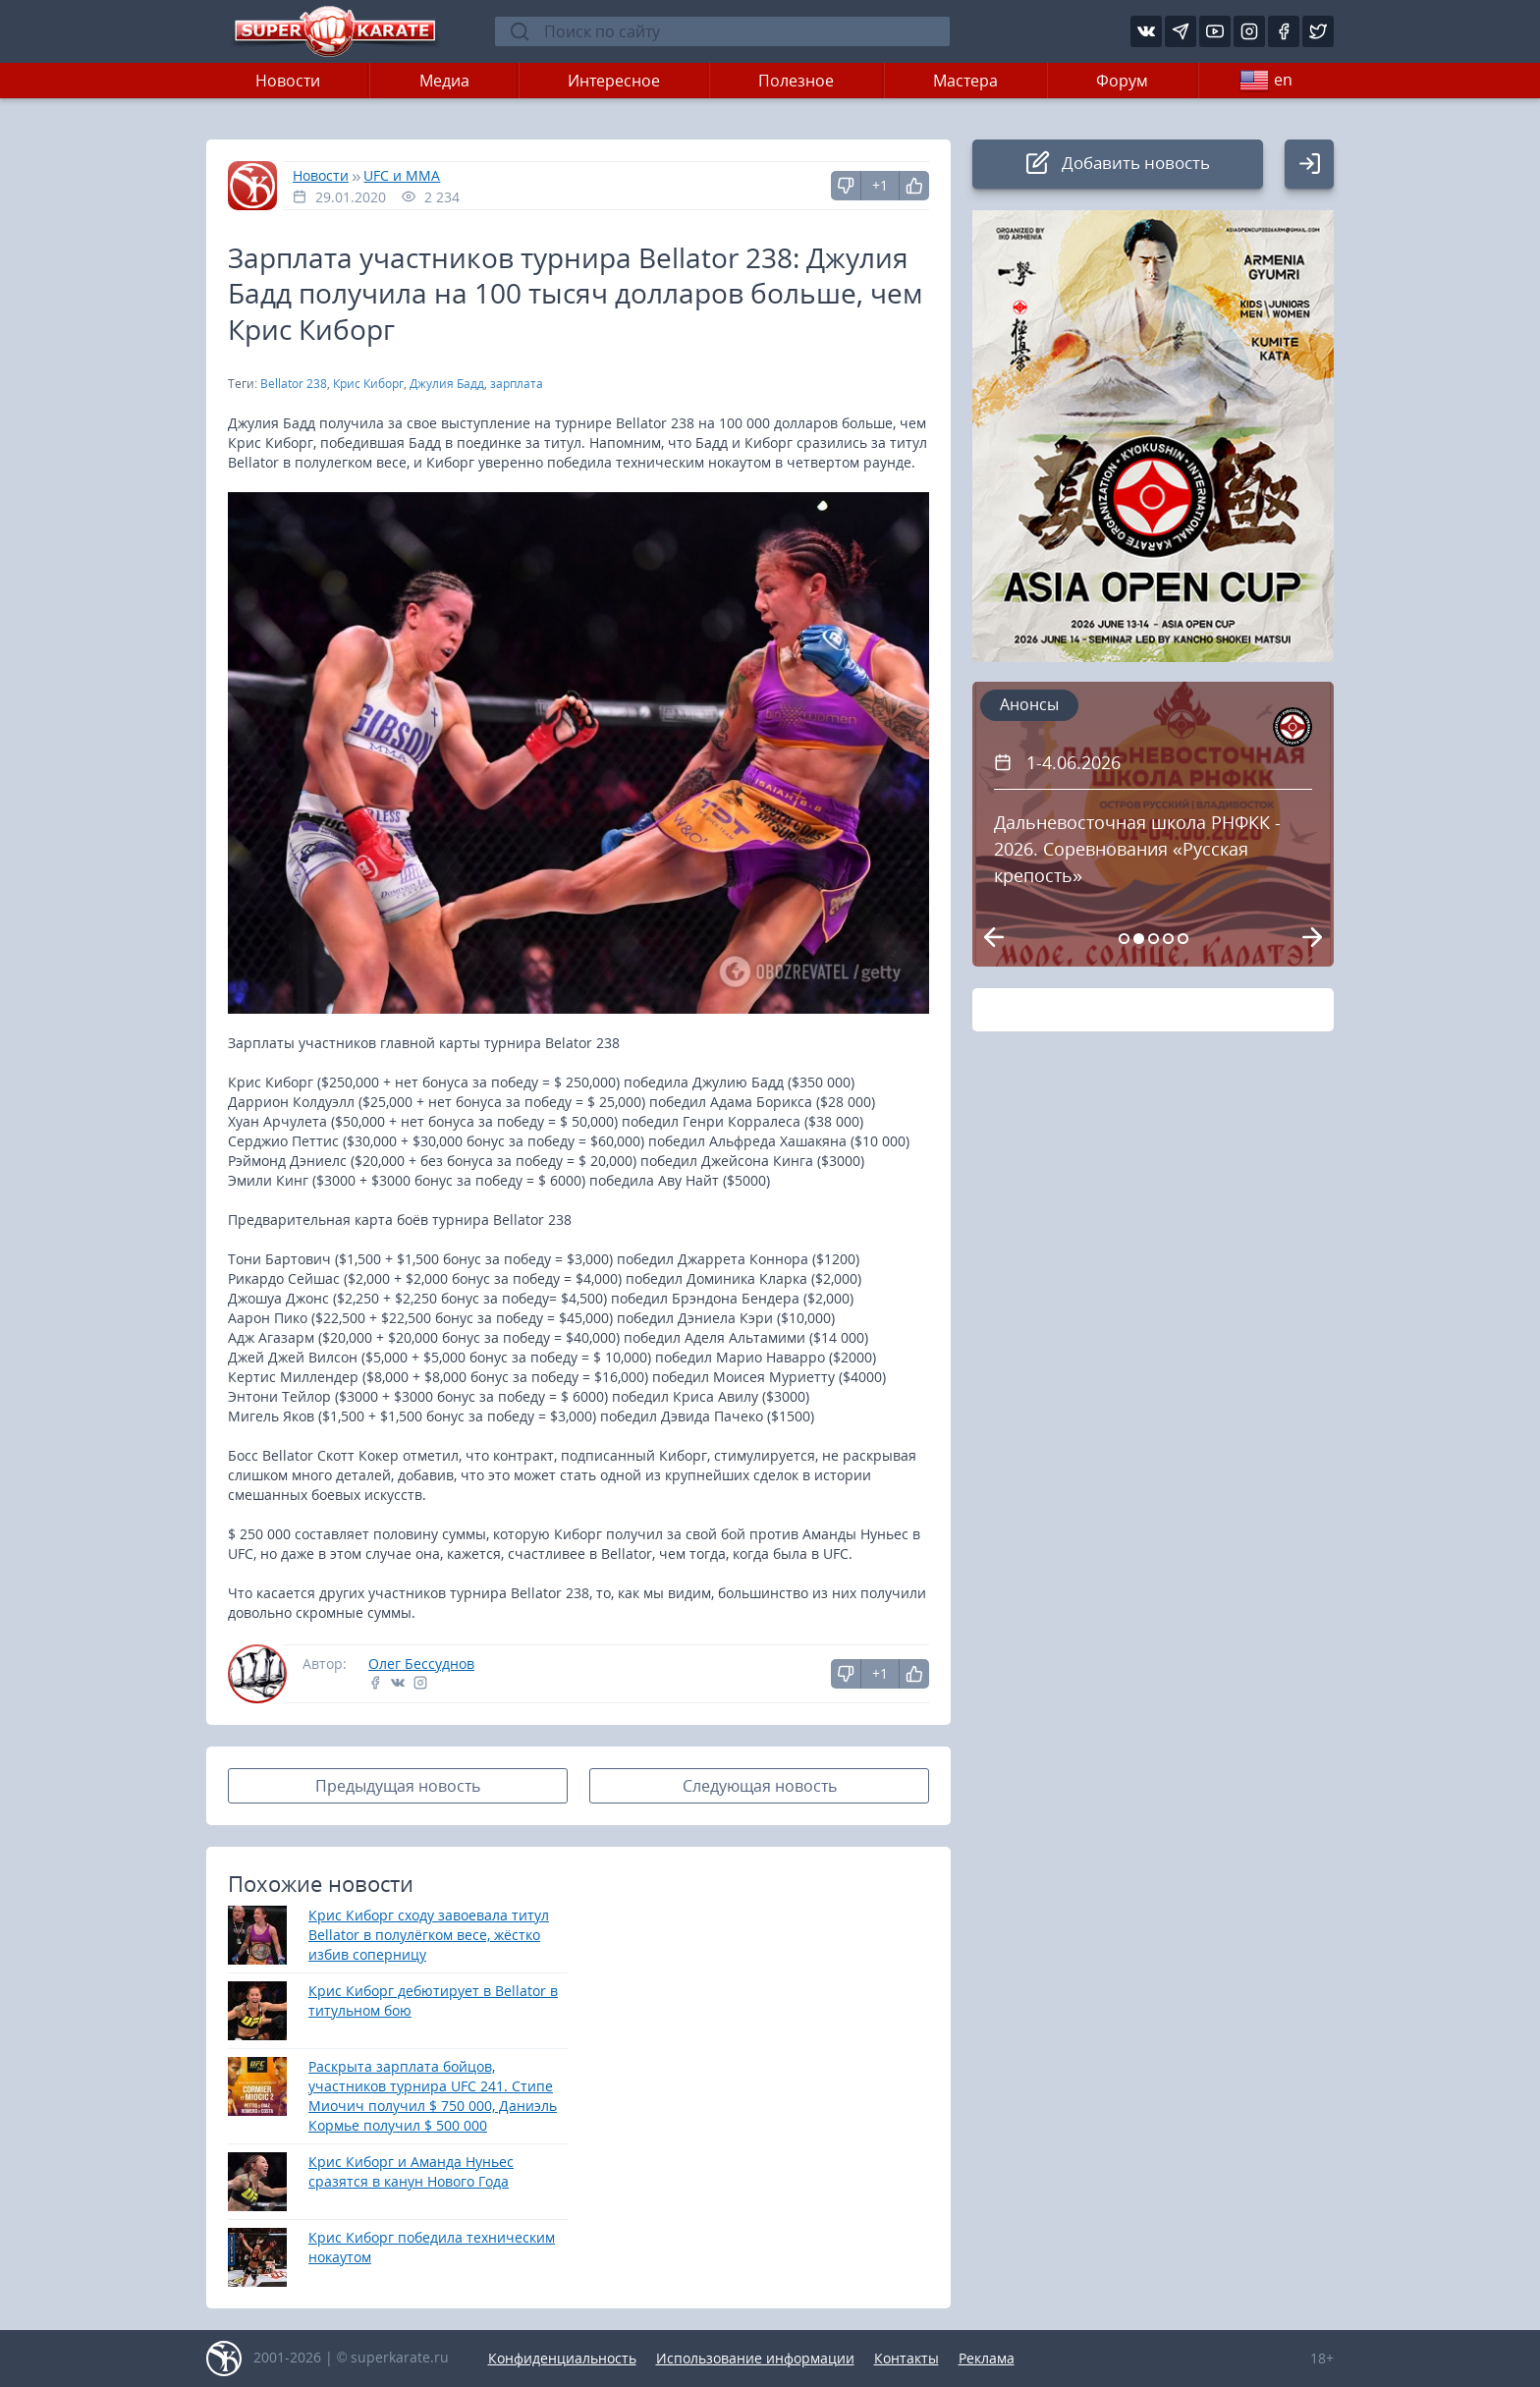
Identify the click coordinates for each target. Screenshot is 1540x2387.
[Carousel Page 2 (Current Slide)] (1138, 938)
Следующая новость (760, 1786)
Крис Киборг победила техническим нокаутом (431, 2247)
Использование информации (755, 2358)
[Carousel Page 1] (1124, 938)
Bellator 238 (293, 383)
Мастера (965, 80)
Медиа (444, 80)
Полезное (796, 80)
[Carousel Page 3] (1153, 938)
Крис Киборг (368, 383)
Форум (1122, 80)
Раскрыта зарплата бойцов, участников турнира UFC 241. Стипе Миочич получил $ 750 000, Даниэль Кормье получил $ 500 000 (432, 2096)
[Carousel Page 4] (1168, 938)
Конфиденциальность (562, 2358)
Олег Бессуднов (421, 1663)
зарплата (516, 383)
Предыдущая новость (397, 1786)
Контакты (906, 2358)
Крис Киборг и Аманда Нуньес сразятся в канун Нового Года (411, 2171)
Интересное (614, 80)
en (1265, 80)
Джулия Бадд (447, 383)
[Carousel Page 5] (1183, 938)
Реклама (987, 2358)
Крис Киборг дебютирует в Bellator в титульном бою (433, 2000)
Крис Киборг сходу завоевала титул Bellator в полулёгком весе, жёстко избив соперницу (428, 1935)
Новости (287, 80)
